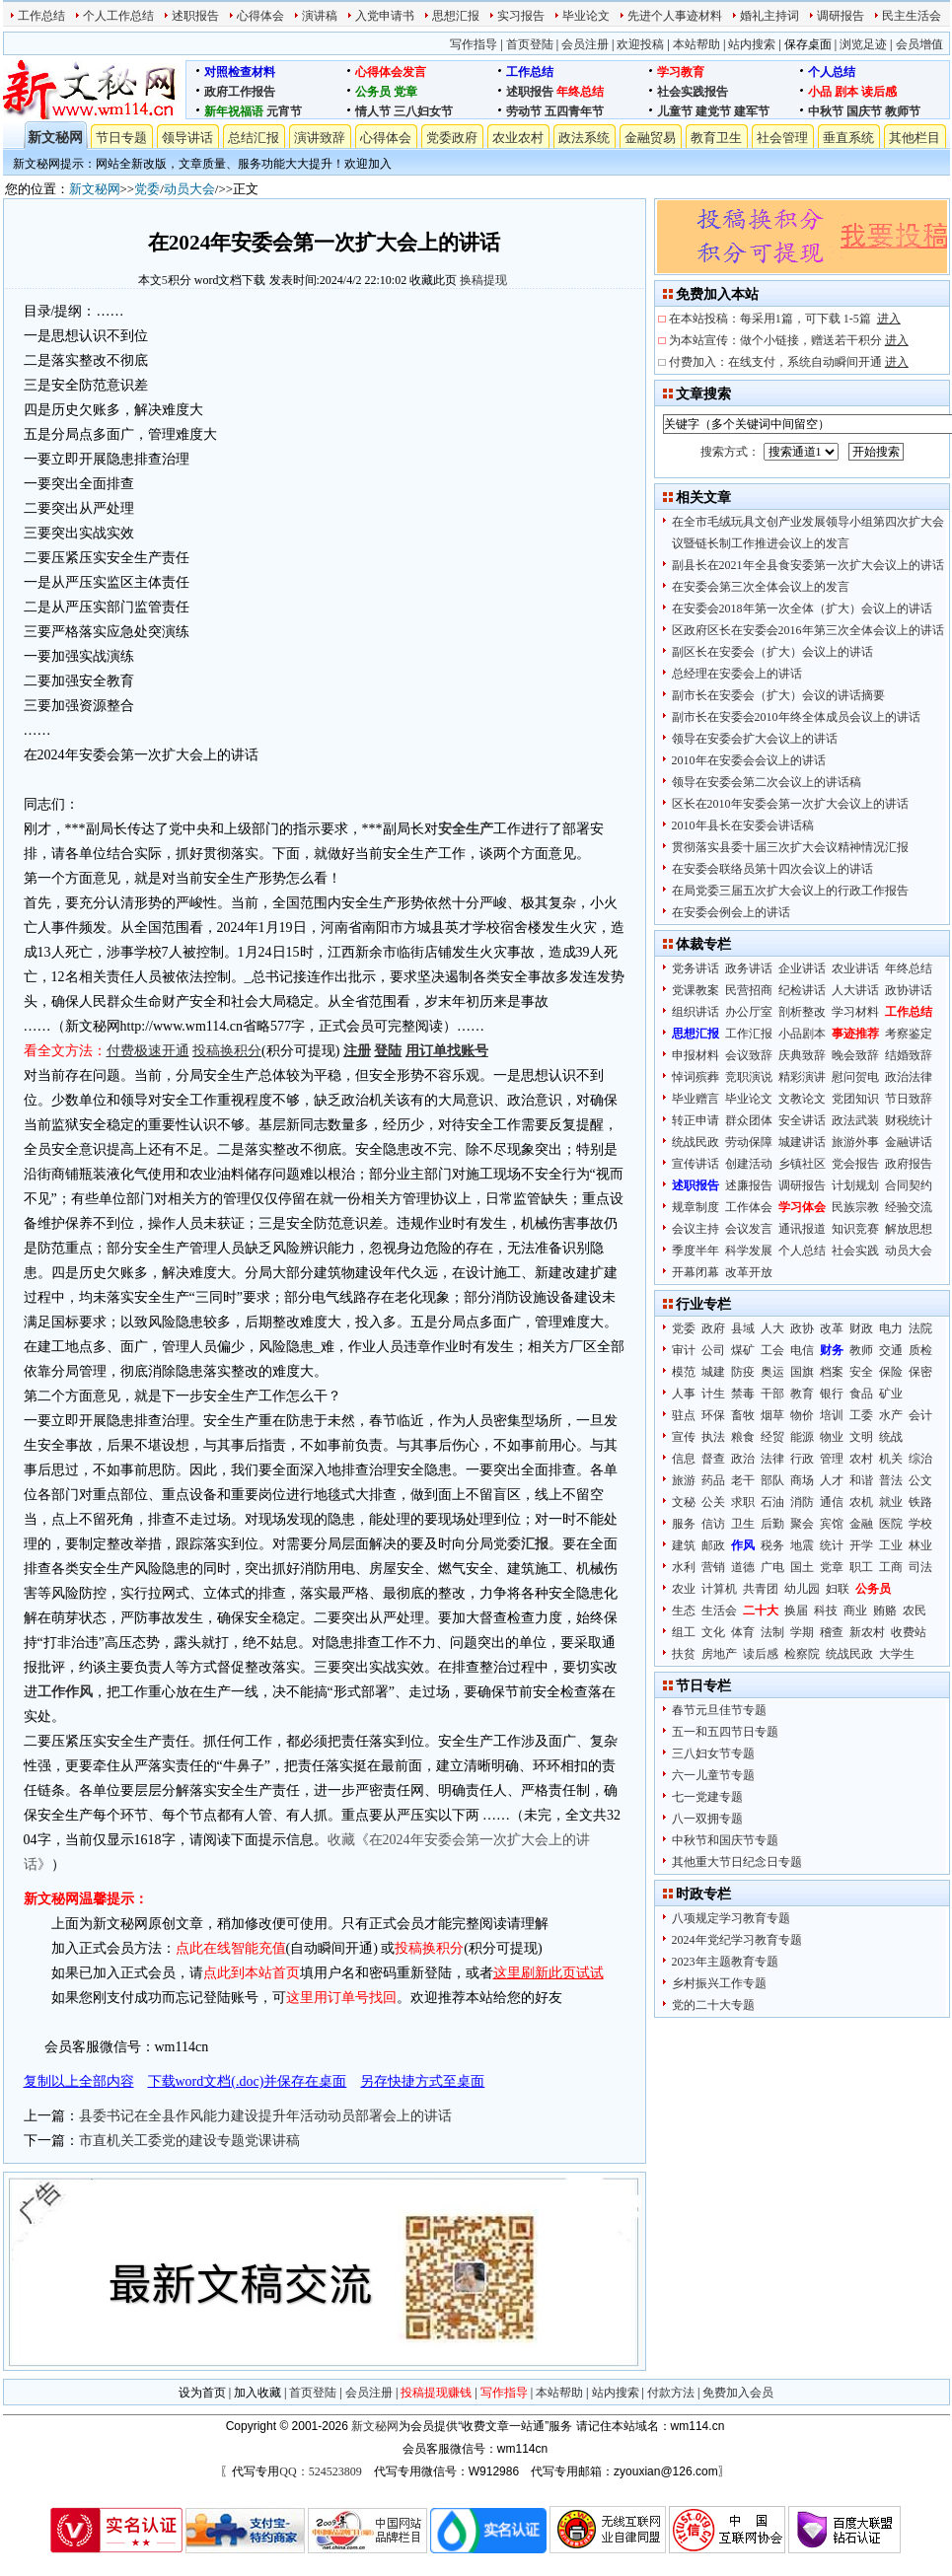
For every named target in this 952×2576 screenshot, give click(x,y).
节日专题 (121, 137)
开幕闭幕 (695, 1272)
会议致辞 (748, 1055)
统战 (891, 1437)
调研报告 (840, 16)
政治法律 (908, 1077)
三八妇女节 (423, 111)
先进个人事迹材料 (674, 16)
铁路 (920, 1502)
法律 (772, 1459)
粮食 (743, 1437)
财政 (861, 1328)
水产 (891, 1415)
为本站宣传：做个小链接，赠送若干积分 (789, 340)
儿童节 (675, 111)
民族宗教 (855, 1207)
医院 (891, 1524)
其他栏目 (914, 137)
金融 (861, 1524)
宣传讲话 (695, 1164)
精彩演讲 (802, 1077)
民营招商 (748, 990)
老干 (743, 1480)
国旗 (802, 1372)
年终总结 (580, 92)
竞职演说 (748, 1077)
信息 (684, 1459)
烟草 (772, 1415)
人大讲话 (855, 990)
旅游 (684, 1480)
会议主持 (695, 1229)
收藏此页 (433, 280)
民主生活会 (911, 16)
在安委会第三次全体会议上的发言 (760, 587)
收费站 (908, 1632)
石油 (772, 1502)
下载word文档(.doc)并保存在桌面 (247, 2081)
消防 (802, 1502)
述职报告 (195, 16)
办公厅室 (748, 1012)
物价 (802, 1415)
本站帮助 (696, 44)
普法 (891, 1480)
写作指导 (473, 44)
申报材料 (695, 1055)
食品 (861, 1393)
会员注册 (585, 44)
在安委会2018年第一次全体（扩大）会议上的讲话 (802, 608)
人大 (772, 1328)
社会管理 (782, 137)
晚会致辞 (855, 1055)
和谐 (861, 1480)
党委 (147, 188)
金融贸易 (650, 137)
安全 (861, 1372)
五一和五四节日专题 (725, 1732)
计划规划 (855, 1185)
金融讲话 (908, 1142)
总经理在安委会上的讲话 (737, 673)
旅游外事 (855, 1142)
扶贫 (684, 1654)
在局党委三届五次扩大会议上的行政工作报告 (790, 890)
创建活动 (748, 1164)
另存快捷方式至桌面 (422, 2081)
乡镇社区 (802, 1164)
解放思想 (908, 1229)
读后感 (879, 92)
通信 (831, 1502)
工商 (891, 1567)
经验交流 (908, 1207)
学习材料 (855, 1012)
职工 (861, 1567)
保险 (891, 1372)
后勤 (772, 1524)
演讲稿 (319, 16)
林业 (920, 1545)
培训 (831, 1415)
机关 (891, 1459)
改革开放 (748, 1272)
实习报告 (521, 16)
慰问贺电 (855, 1077)
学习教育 (680, 72)
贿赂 (885, 1610)
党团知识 (855, 1099)
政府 (713, 1328)
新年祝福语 (233, 111)
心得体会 (260, 16)
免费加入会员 (737, 2392)
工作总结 (41, 16)
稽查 (831, 1632)
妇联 (837, 1589)
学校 (920, 1524)
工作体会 (748, 1207)
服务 (684, 1524)
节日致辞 (908, 1099)
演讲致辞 (319, 137)
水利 (684, 1567)
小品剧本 (802, 1033)
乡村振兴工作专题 (719, 1983)
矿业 (891, 1393)
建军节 (751, 111)
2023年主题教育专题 (725, 1961)
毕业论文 (586, 16)
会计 (920, 1415)
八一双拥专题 (707, 1818)
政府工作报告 (239, 92)
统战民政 (695, 1142)
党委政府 (451, 137)
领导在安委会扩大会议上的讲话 (755, 739)
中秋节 (825, 111)
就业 (891, 1502)
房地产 (719, 1654)
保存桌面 (808, 44)
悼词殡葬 (695, 1077)
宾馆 (831, 1524)
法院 (920, 1328)
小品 (820, 92)
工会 (772, 1350)
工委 (861, 1415)
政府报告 (908, 1164)
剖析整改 (802, 1012)
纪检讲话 (802, 990)
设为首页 (202, 2392)
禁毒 (743, 1393)
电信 (802, 1350)
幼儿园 (802, 1589)
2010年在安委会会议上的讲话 (749, 760)
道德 (743, 1567)
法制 (772, 1632)
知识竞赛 (855, 1229)
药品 (713, 1480)
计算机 (719, 1589)
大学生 (897, 1654)
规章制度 (695, 1207)
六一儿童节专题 (713, 1775)
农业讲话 (855, 968)
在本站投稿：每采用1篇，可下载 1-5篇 (785, 318)
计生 (713, 1393)
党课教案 (695, 990)
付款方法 (671, 2392)
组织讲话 (695, 1012)
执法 (713, 1437)
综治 (920, 1459)
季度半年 (695, 1250)
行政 (802, 1459)
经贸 (772, 1437)
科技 (826, 1610)
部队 (772, 1480)
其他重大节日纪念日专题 (737, 1862)
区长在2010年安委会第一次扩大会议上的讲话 (790, 804)
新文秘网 (55, 137)
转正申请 (695, 1120)
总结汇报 (253, 137)
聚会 (802, 1524)
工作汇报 (748, 1033)
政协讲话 (908, 990)
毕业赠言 (695, 1099)
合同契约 (908, 1185)
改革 (831, 1328)
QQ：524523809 (320, 2471)
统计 (831, 1545)
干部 (772, 1393)
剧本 (846, 92)
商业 (855, 1610)
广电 (772, 1567)
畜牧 (743, 1415)
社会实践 (855, 1250)
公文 (920, 1480)
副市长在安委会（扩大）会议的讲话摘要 (778, 695)
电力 (891, 1328)
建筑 (684, 1545)
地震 (802, 1545)
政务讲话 (748, 968)
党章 (405, 92)
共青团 (760, 1589)
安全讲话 (802, 1120)
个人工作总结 (118, 16)
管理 (831, 1459)
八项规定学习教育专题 (731, 1918)
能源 (802, 1437)
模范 (684, 1372)
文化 (713, 1632)
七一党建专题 (707, 1797)
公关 (713, 1502)
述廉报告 (748, 1185)
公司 (713, 1350)
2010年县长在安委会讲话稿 (743, 825)
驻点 (684, 1415)
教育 (802, 1393)
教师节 (902, 111)
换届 (796, 1610)
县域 (743, 1328)
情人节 (373, 111)
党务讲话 (695, 968)
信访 (713, 1524)
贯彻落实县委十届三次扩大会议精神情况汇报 (790, 847)
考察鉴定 (908, 1033)
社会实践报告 (692, 92)
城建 (713, 1372)
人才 (831, 1480)
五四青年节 (574, 111)
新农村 (867, 1632)
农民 (914, 1610)
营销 (713, 1567)
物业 (831, 1437)
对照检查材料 (239, 72)
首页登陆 (529, 44)
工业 (891, 1545)
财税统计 (908, 1120)
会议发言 (748, 1229)
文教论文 (802, 1099)
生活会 (719, 1610)
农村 (861, 1459)
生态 (684, 1610)
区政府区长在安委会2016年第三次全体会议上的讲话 (808, 630)
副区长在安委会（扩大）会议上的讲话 (772, 652)
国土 (802, 1567)
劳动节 (524, 111)
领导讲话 (187, 137)
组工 (684, 1632)
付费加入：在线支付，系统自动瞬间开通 (789, 362)
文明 (861, 1437)
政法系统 (584, 137)
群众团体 (748, 1120)
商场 (802, 1480)
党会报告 (855, 1164)
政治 (743, 1459)
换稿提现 (483, 280)
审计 (684, 1350)
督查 (713, 1459)
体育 (743, 1632)
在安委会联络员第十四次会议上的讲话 (772, 869)
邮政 (713, 1545)
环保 (713, 1415)
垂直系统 (848, 137)
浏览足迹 (863, 44)
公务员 (373, 92)
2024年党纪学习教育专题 (737, 1940)
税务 (772, 1545)
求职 (743, 1502)
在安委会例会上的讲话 (731, 912)
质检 (920, 1350)
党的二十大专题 (713, 2005)
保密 (920, 1372)
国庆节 (864, 111)
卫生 (743, 1524)
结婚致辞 (908, 1055)
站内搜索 (751, 44)
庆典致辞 (802, 1055)
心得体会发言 (390, 72)
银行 (831, 1393)
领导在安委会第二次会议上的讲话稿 (766, 782)
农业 (684, 1589)
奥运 (772, 1372)
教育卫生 (716, 137)
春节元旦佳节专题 (719, 1710)
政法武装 (855, 1120)
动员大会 (189, 188)
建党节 (713, 111)
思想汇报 (455, 16)
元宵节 (284, 111)
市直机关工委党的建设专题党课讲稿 (189, 2140)
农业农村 (518, 137)
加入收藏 (257, 2392)
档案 (831, 1372)
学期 (802, 1632)
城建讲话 (802, 1142)
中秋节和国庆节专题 (725, 1840)
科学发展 (748, 1250)
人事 (684, 1393)
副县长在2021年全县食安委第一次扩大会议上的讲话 (808, 565)
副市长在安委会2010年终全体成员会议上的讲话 (796, 717)
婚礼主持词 (769, 16)
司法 (920, 1567)
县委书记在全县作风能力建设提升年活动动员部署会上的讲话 (265, 2116)
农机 (861, 1502)
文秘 (684, 1502)
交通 (891, 1350)
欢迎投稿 (640, 44)
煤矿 (743, 1350)
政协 (802, 1328)
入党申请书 (384, 16)
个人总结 (831, 72)
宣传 (684, 1437)
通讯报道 (802, 1229)
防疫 (743, 1372)
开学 (861, 1545)
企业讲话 (802, 968)
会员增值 (919, 44)
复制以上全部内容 (79, 2081)
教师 (861, 1350)
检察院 (802, 1654)
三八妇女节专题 (713, 1753)
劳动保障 (748, 1142)
